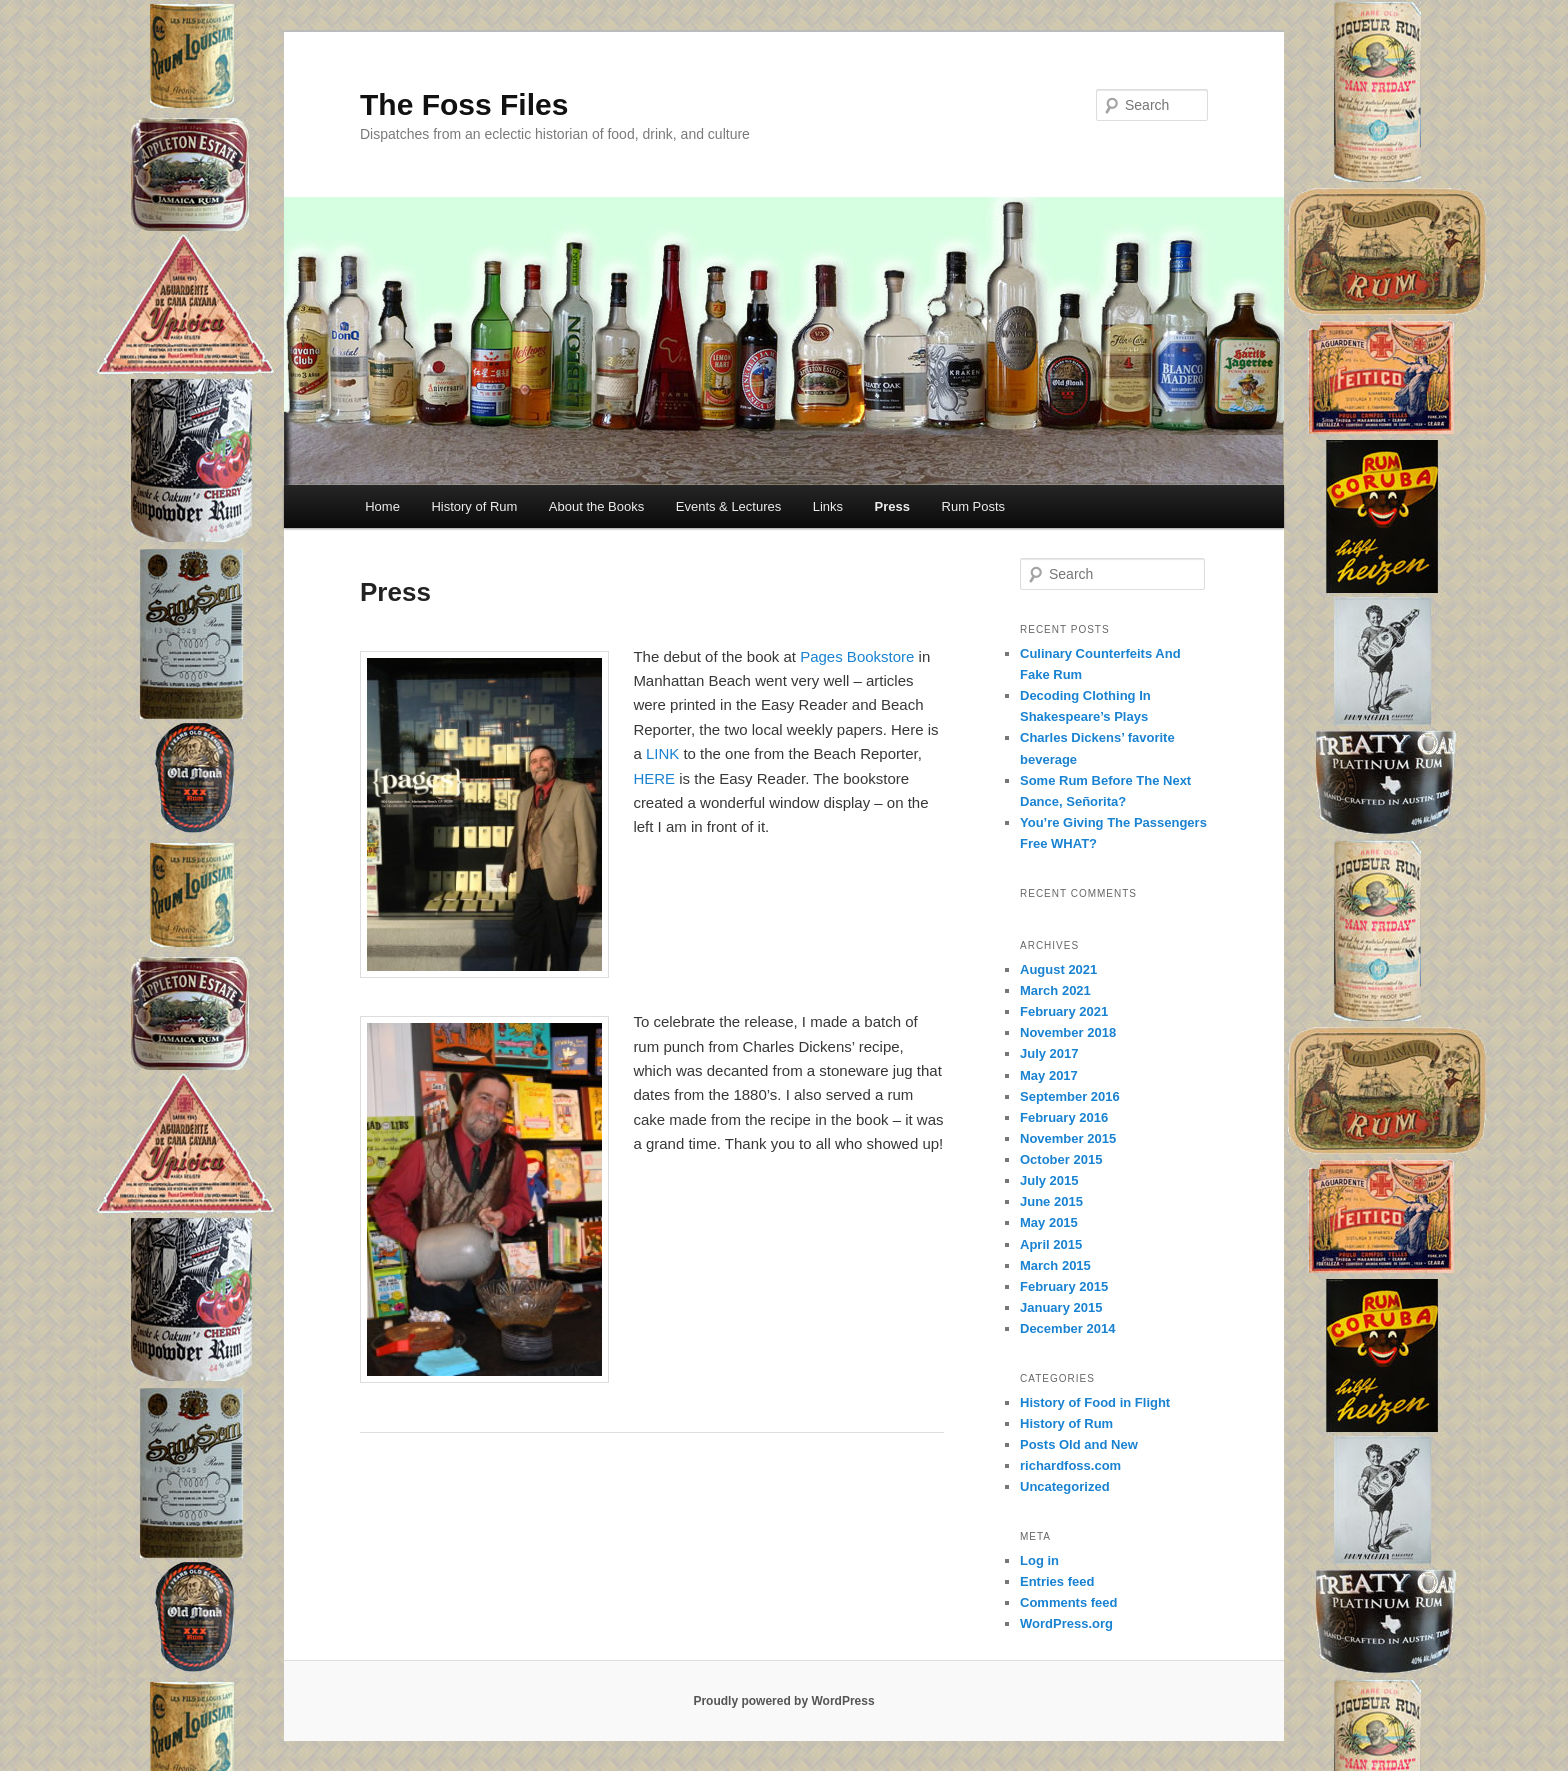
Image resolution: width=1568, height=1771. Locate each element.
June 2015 (1051, 1201)
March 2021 (1055, 990)
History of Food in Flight (1095, 1402)
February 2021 (1064, 1011)
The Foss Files (464, 104)
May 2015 (1049, 1222)
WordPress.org (1066, 1623)
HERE (654, 778)
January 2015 (1061, 1307)
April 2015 (1051, 1244)
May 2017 (1049, 1075)
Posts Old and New (1079, 1444)
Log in (1039, 1560)
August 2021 (1058, 969)
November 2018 (1068, 1032)
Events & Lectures (729, 506)
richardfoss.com (1070, 1465)
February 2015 (1064, 1286)
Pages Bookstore (857, 656)
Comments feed (1069, 1602)
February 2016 (1064, 1117)
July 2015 (1049, 1180)
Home (382, 506)
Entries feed (1057, 1581)
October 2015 (1061, 1159)
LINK (662, 753)
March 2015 (1055, 1265)
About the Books (596, 506)
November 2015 (1068, 1138)
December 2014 (1067, 1328)
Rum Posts (974, 506)
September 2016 (1070, 1096)
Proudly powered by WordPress (783, 1701)
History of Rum (474, 506)
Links (828, 506)
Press (892, 506)
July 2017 (1049, 1053)
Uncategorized (1065, 1486)
